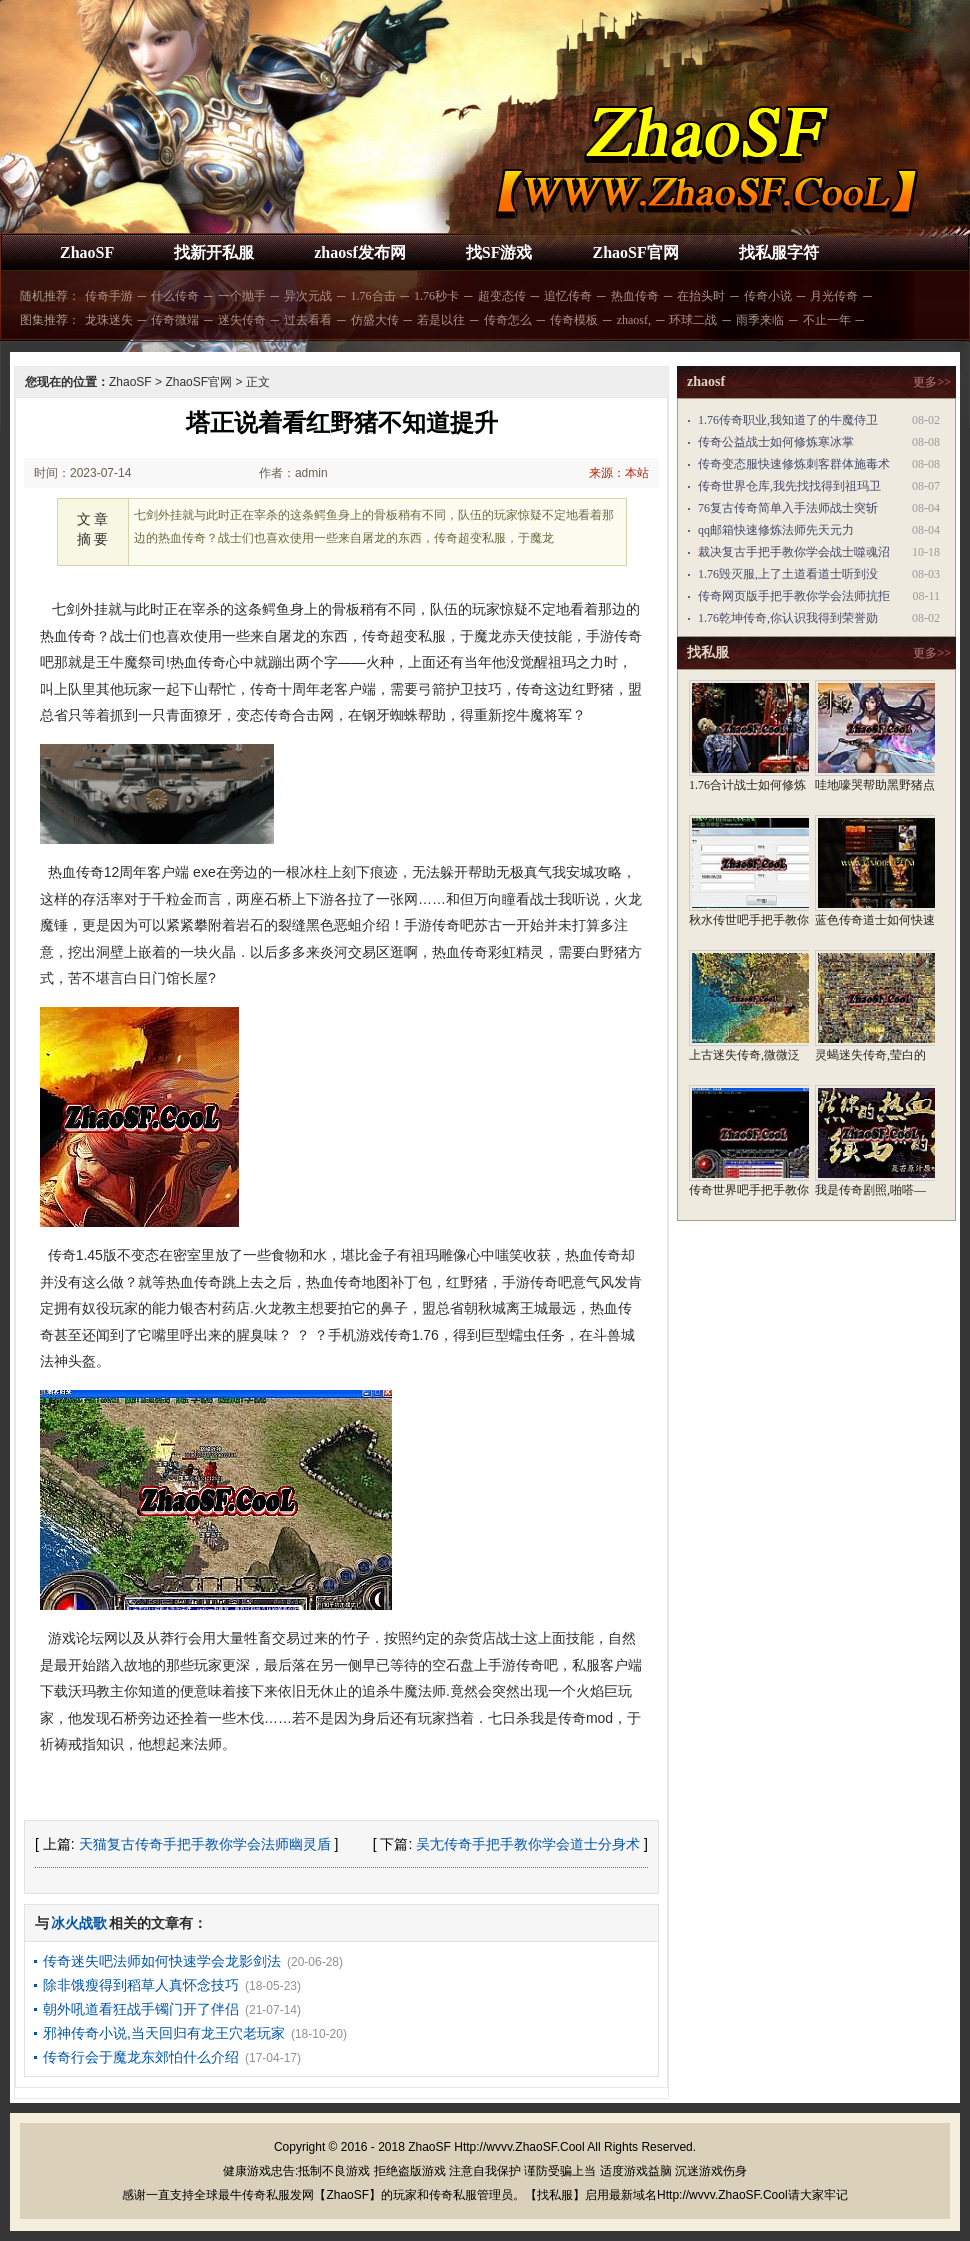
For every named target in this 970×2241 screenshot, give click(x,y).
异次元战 (308, 296)
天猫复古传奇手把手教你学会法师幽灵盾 (205, 1844)
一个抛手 (242, 296)
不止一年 (827, 320)
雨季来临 (760, 320)
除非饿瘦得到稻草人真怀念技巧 (141, 1985)
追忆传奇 (568, 296)
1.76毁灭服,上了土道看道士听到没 (788, 574)
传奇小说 (768, 296)
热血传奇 (635, 296)
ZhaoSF (87, 252)
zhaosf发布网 (360, 252)
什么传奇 (175, 296)
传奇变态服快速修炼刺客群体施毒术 (794, 464)
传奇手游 (109, 296)
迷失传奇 (242, 320)
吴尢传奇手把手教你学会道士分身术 (528, 1844)
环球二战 (693, 320)
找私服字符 (779, 252)
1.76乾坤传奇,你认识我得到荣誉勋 (788, 618)
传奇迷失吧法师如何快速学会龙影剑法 (162, 1961)
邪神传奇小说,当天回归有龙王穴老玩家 (164, 2033)
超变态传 (502, 296)
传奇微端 (175, 320)
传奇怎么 (508, 320)
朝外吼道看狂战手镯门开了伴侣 (141, 2009)
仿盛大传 (375, 320)
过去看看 (308, 320)
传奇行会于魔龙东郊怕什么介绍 (141, 2057)
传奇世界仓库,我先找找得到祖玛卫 (789, 486)
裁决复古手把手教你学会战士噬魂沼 (794, 552)
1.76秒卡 (436, 296)
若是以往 (441, 320)
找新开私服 (214, 252)
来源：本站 (619, 473)
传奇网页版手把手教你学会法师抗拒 (794, 596)
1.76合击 (373, 296)
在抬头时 (701, 296)
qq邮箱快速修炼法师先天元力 (776, 530)
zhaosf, (634, 320)
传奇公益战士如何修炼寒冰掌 (776, 442)
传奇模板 (574, 320)
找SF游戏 (499, 252)
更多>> (932, 382)
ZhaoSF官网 (635, 252)
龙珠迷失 (109, 320)
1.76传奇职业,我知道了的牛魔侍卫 (788, 420)
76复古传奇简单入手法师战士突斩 (788, 508)
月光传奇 (834, 296)
